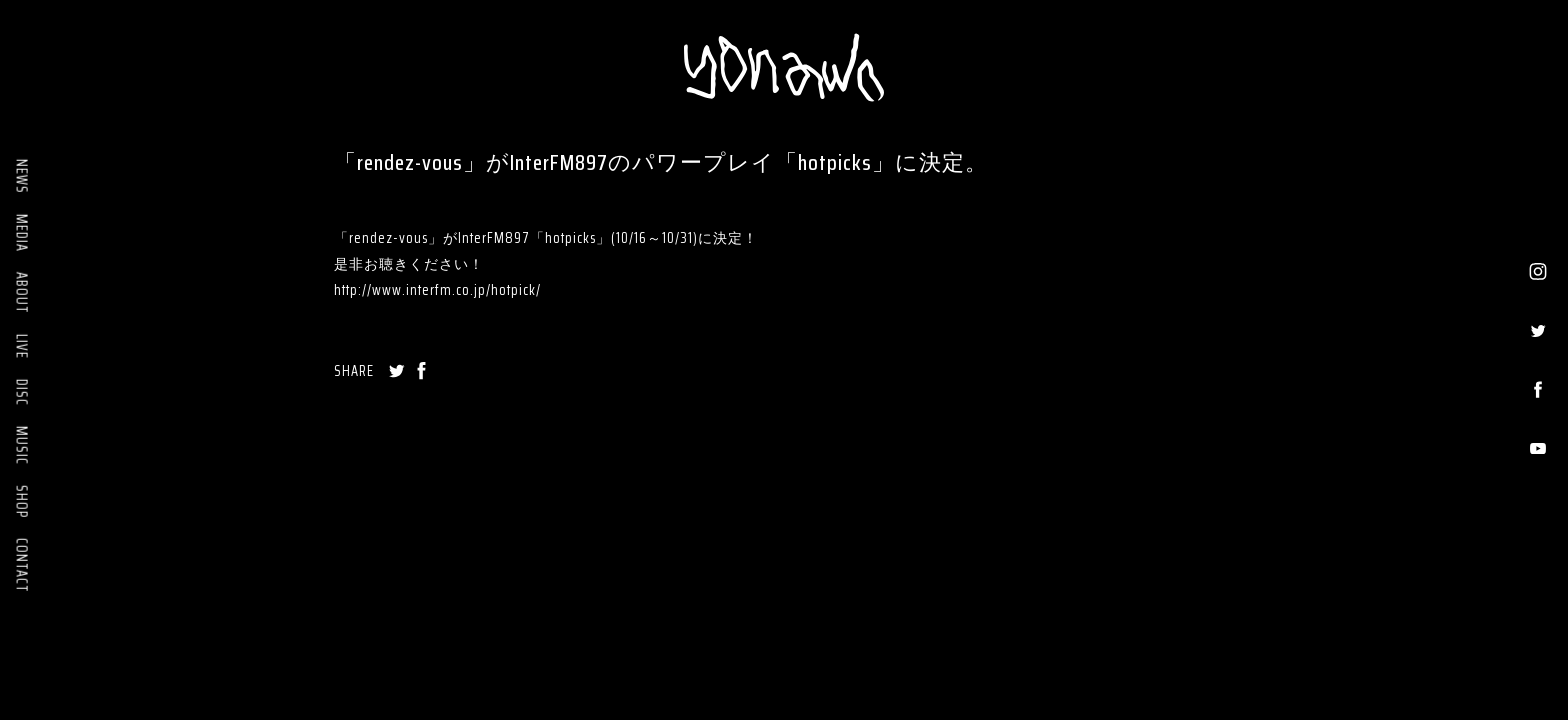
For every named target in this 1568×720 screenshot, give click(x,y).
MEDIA (22, 233)
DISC (22, 392)
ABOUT (22, 293)
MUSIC (22, 445)
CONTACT (22, 565)
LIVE (22, 346)
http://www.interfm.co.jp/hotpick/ (437, 290)
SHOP (22, 501)
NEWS (22, 176)
